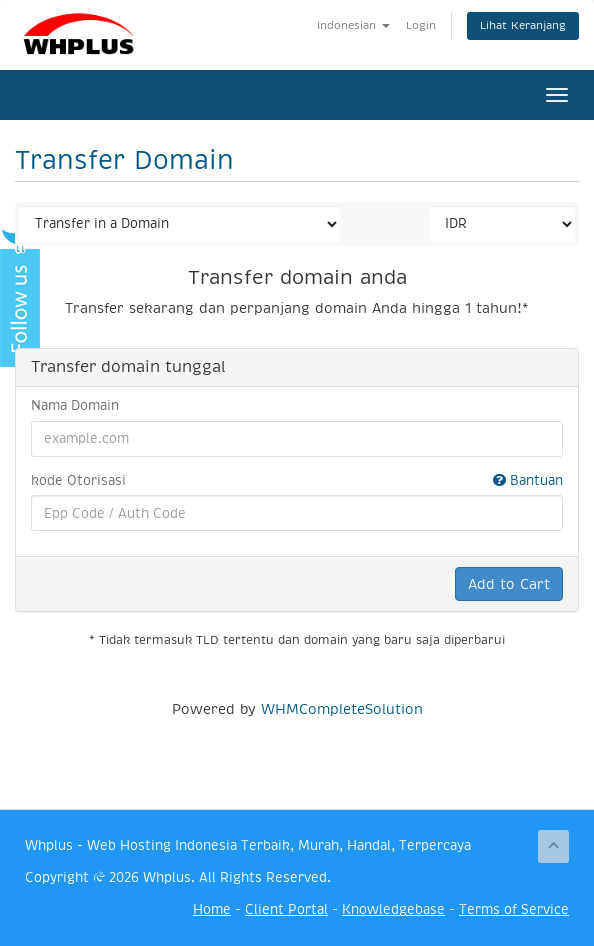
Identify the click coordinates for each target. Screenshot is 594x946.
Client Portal (286, 909)
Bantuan (528, 480)
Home (212, 909)
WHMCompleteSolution (342, 709)
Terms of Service (514, 909)
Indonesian (353, 25)
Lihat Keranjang (523, 25)
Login (421, 25)
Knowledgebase (393, 909)
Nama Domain (75, 405)
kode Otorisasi (297, 481)
